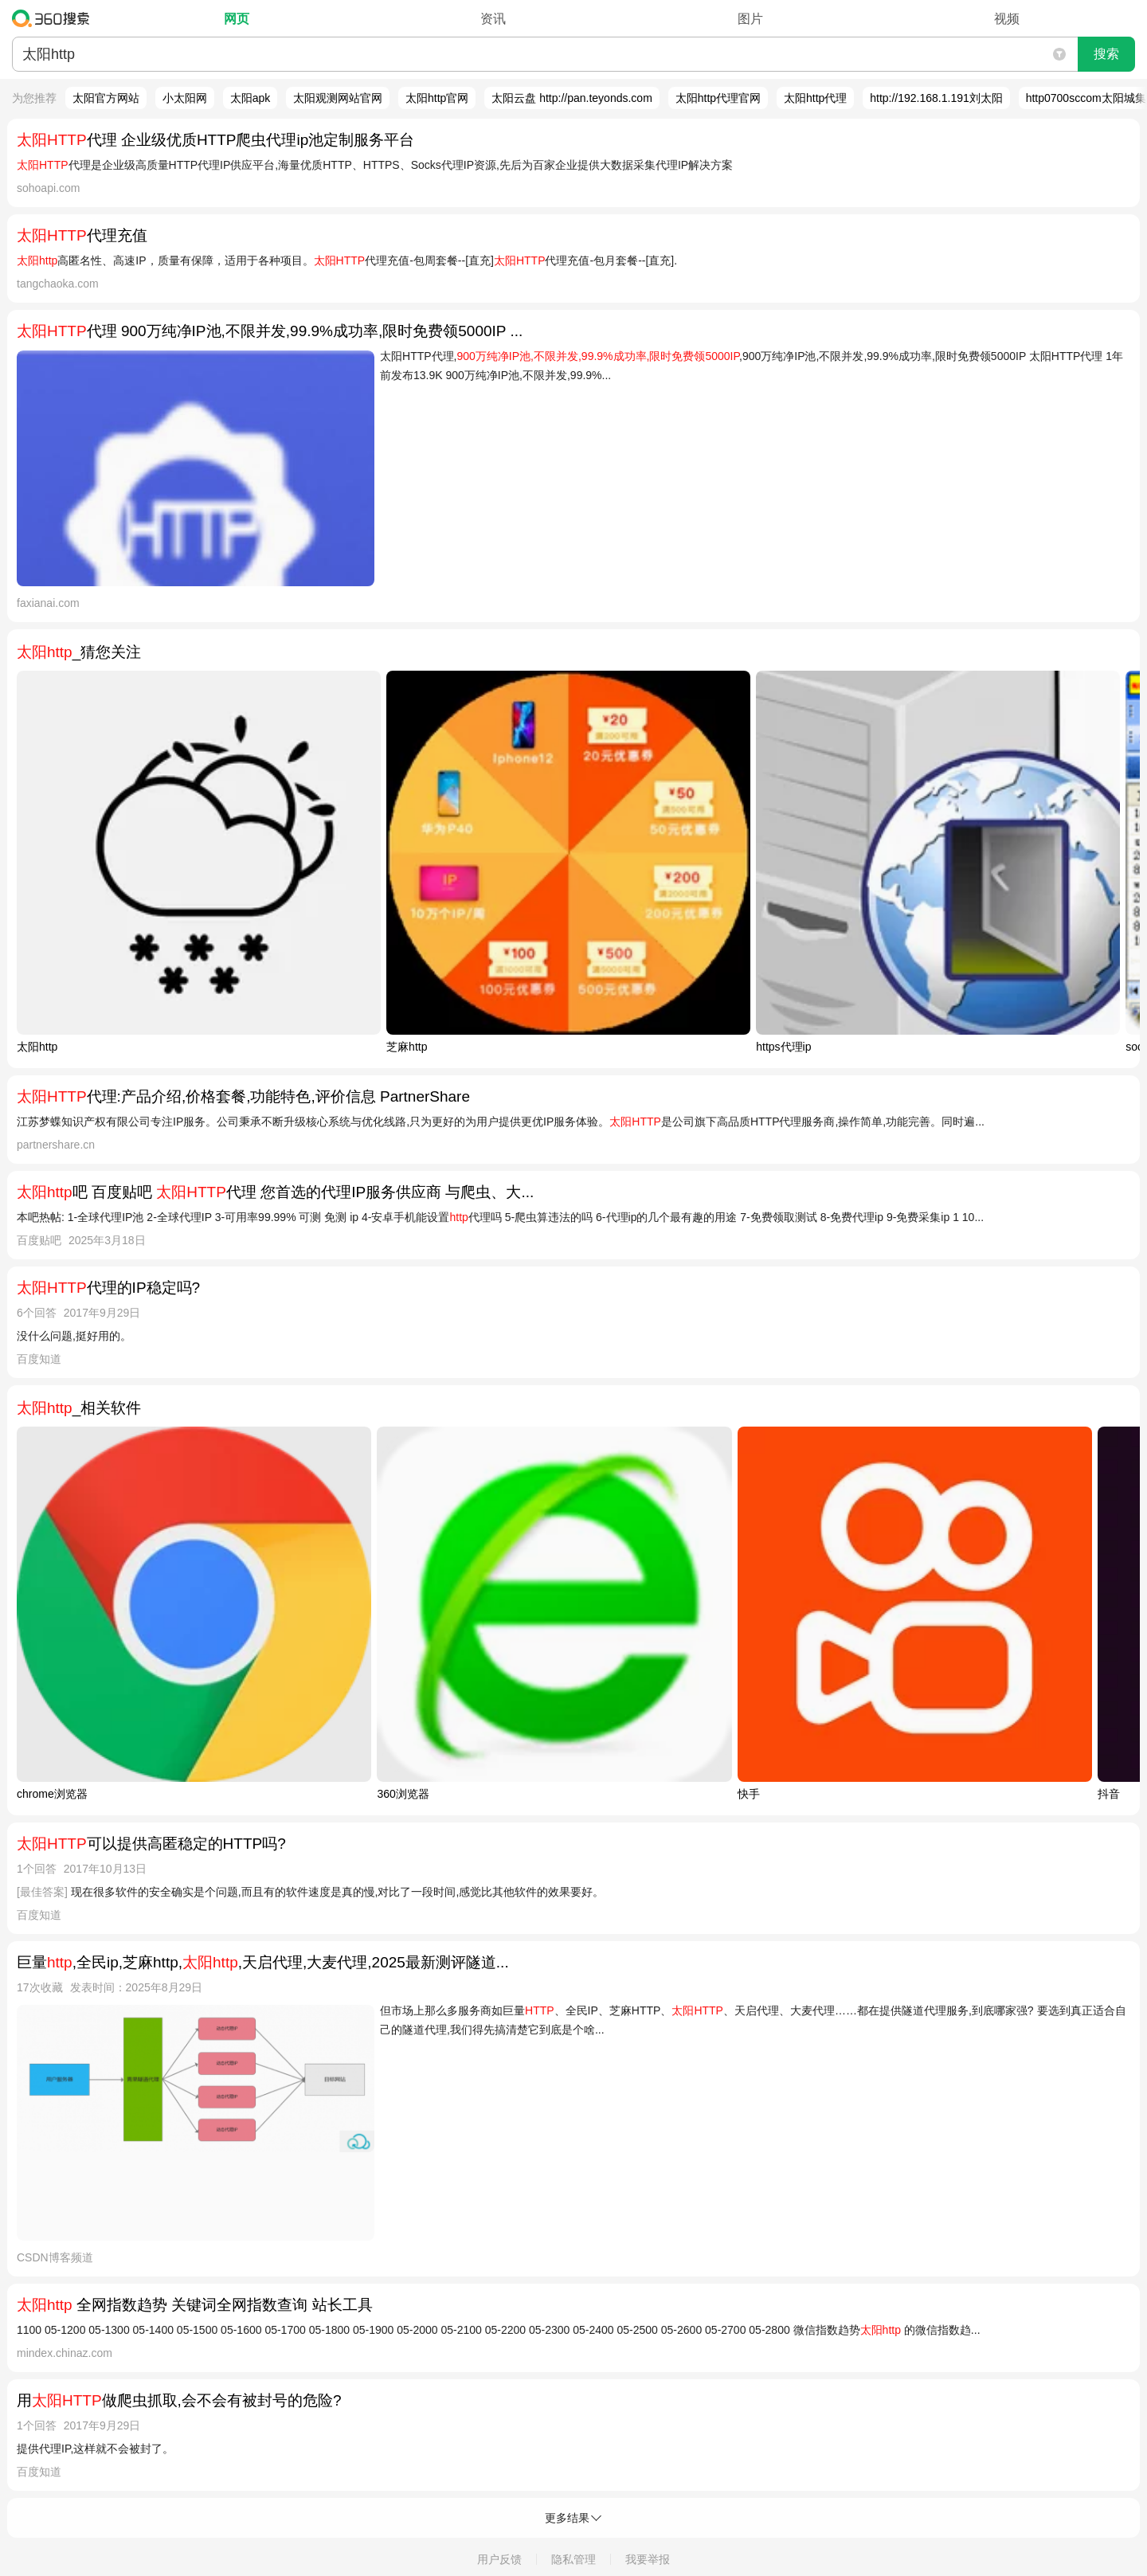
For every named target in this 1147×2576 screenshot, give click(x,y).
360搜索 (54, 18)
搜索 (1106, 54)
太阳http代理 (815, 98)
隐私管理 (573, 2559)
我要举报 (647, 2559)
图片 (750, 18)
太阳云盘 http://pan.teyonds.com (571, 98)
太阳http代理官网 (718, 98)
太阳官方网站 (105, 98)
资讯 (493, 18)
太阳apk (250, 98)
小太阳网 (184, 98)
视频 (1007, 18)
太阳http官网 (436, 98)
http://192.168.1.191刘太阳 (936, 98)
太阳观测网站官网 (337, 98)
